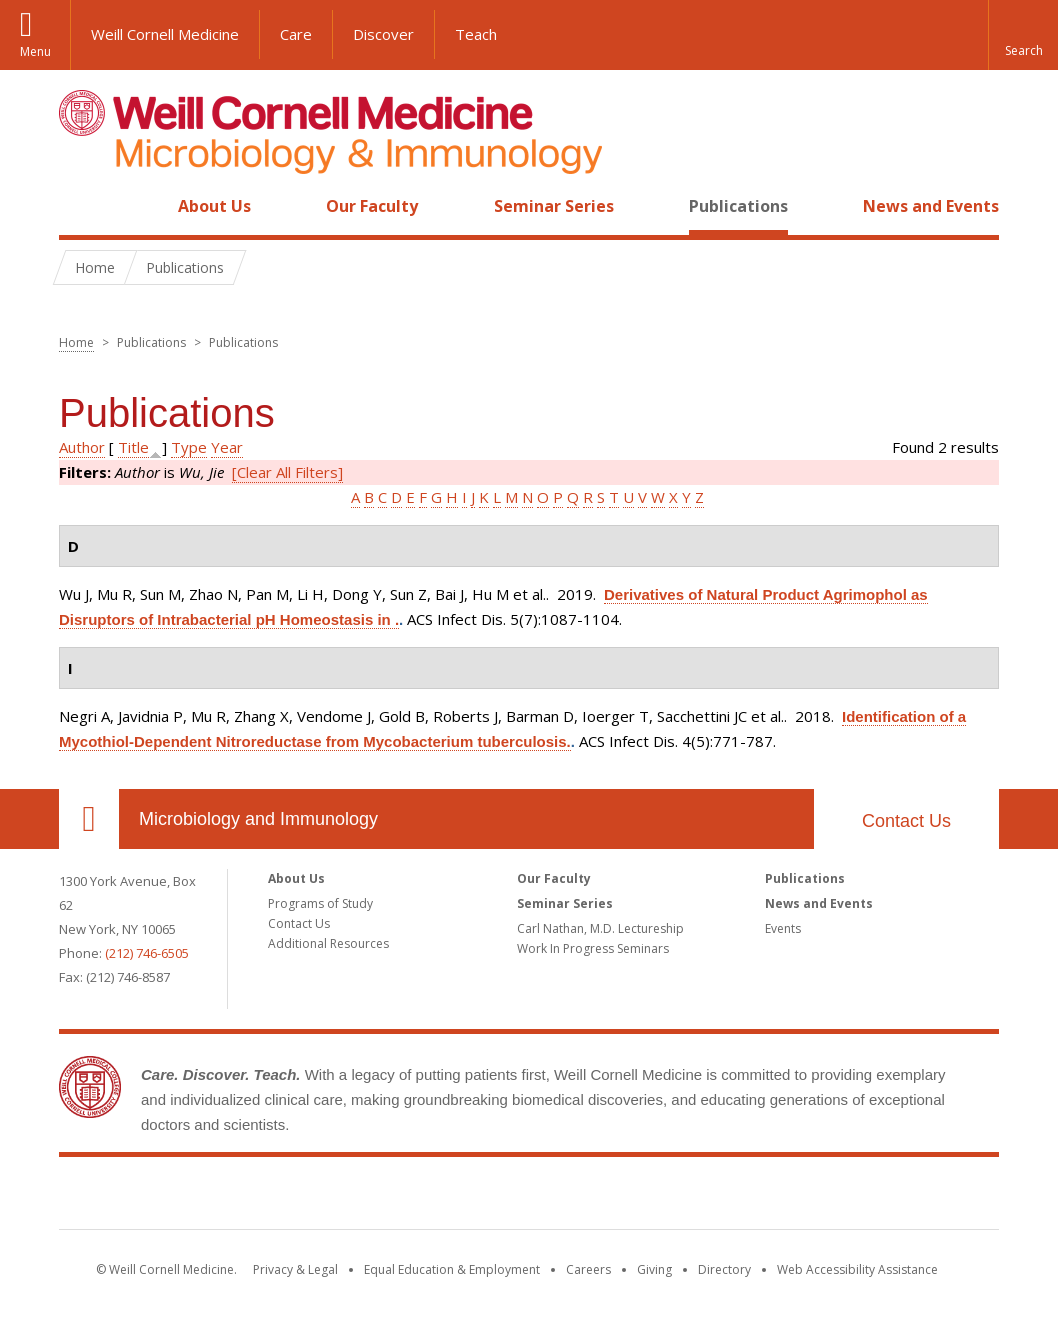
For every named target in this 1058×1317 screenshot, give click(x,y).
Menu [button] (35, 51)
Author (82, 447)
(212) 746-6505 (147, 953)
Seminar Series (554, 206)
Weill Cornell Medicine (165, 34)
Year (227, 447)
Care (296, 34)
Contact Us (906, 821)
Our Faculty (372, 206)
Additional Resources (328, 943)
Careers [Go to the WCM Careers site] (588, 1269)
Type (189, 447)
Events (783, 928)
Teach (476, 34)
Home (81, 206)
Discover (383, 34)
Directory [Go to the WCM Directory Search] (724, 1269)
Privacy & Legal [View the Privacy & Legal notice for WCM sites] (295, 1269)
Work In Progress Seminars (593, 948)
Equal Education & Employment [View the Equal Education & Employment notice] (452, 1269)
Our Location (89, 819)
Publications (738, 206)
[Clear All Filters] (287, 472)
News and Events (931, 206)
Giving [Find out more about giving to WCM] (654, 1269)
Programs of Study (320, 903)
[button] (1023, 35)
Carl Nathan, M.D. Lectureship (600, 928)
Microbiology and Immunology (258, 819)
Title (133, 447)
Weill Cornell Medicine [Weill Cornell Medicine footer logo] (529, 1197)
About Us (214, 206)
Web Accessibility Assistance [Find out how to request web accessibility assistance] (857, 1269)
